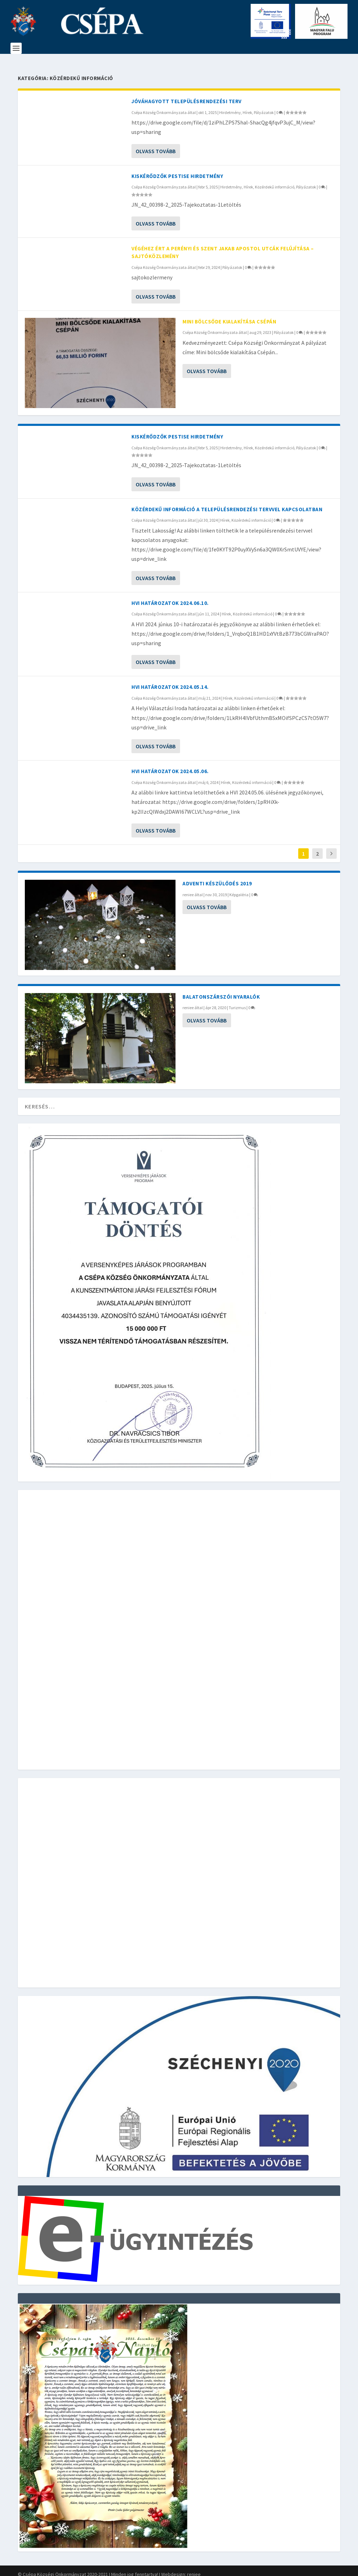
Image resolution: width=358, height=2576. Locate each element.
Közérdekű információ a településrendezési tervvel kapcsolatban (226, 503)
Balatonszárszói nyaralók (221, 990)
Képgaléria (239, 888)
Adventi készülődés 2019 (217, 877)
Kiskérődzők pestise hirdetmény (177, 169)
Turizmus (237, 1001)
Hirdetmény (230, 106)
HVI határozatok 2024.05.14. (170, 680)
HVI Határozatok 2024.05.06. (170, 765)
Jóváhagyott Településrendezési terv (186, 95)
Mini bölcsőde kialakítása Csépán (229, 315)
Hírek (247, 106)
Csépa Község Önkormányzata (159, 106)
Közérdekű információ (274, 180)
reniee (188, 888)
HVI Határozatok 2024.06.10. (170, 596)
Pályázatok (264, 106)
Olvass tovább (156, 144)
